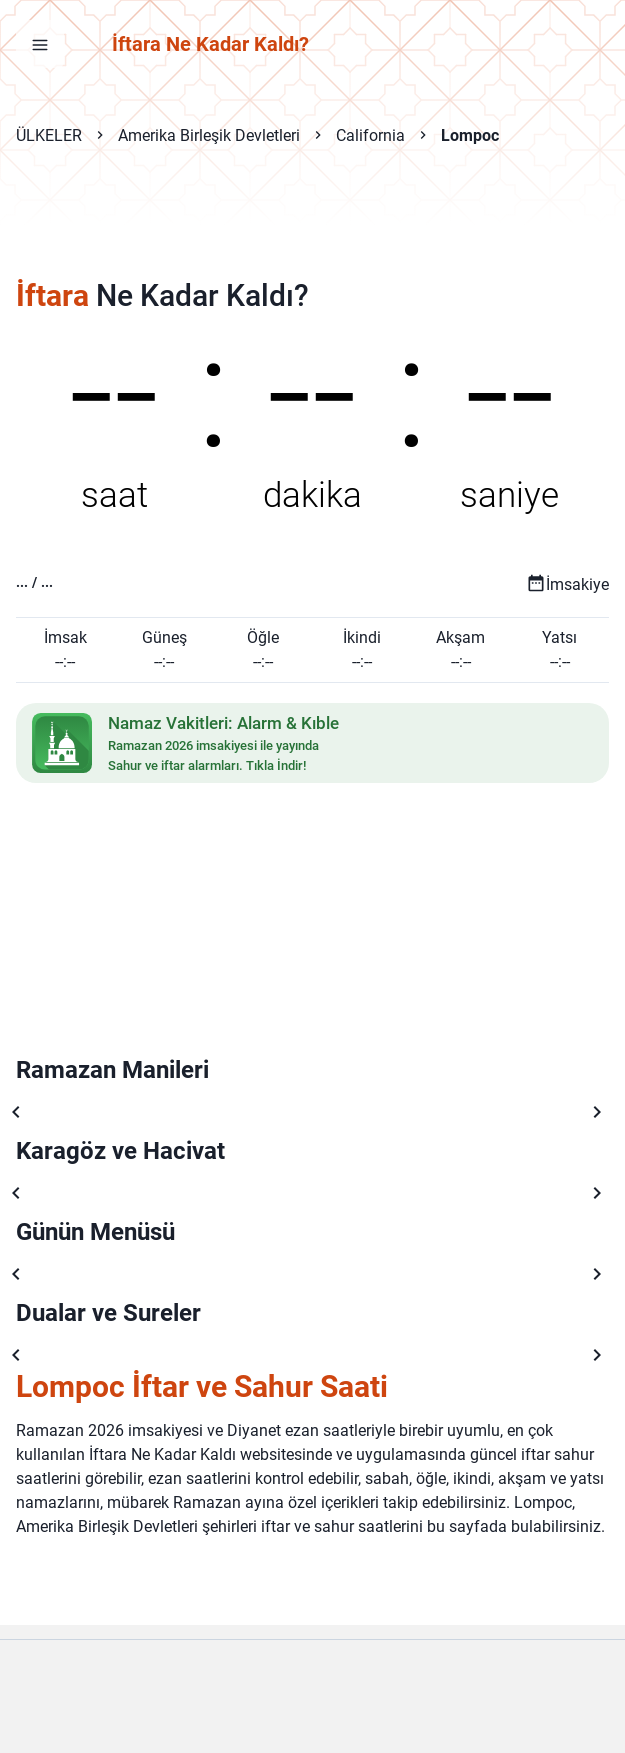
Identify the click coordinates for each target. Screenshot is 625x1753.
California (370, 135)
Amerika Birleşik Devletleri (209, 135)
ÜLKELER (49, 135)
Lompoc (470, 135)
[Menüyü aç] (40, 44)
